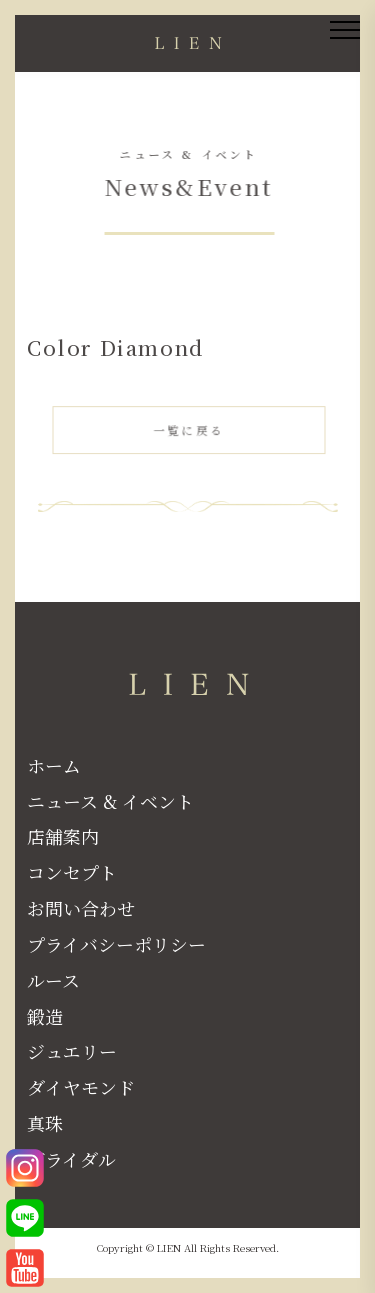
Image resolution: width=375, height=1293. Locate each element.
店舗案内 (63, 836)
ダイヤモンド (81, 1087)
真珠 (45, 1123)
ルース (53, 980)
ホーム (54, 765)
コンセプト (72, 872)
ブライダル (71, 1159)
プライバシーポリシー (116, 944)
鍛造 (45, 1016)
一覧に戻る (190, 432)
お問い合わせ (81, 908)
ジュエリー (72, 1051)
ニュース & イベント (110, 801)
